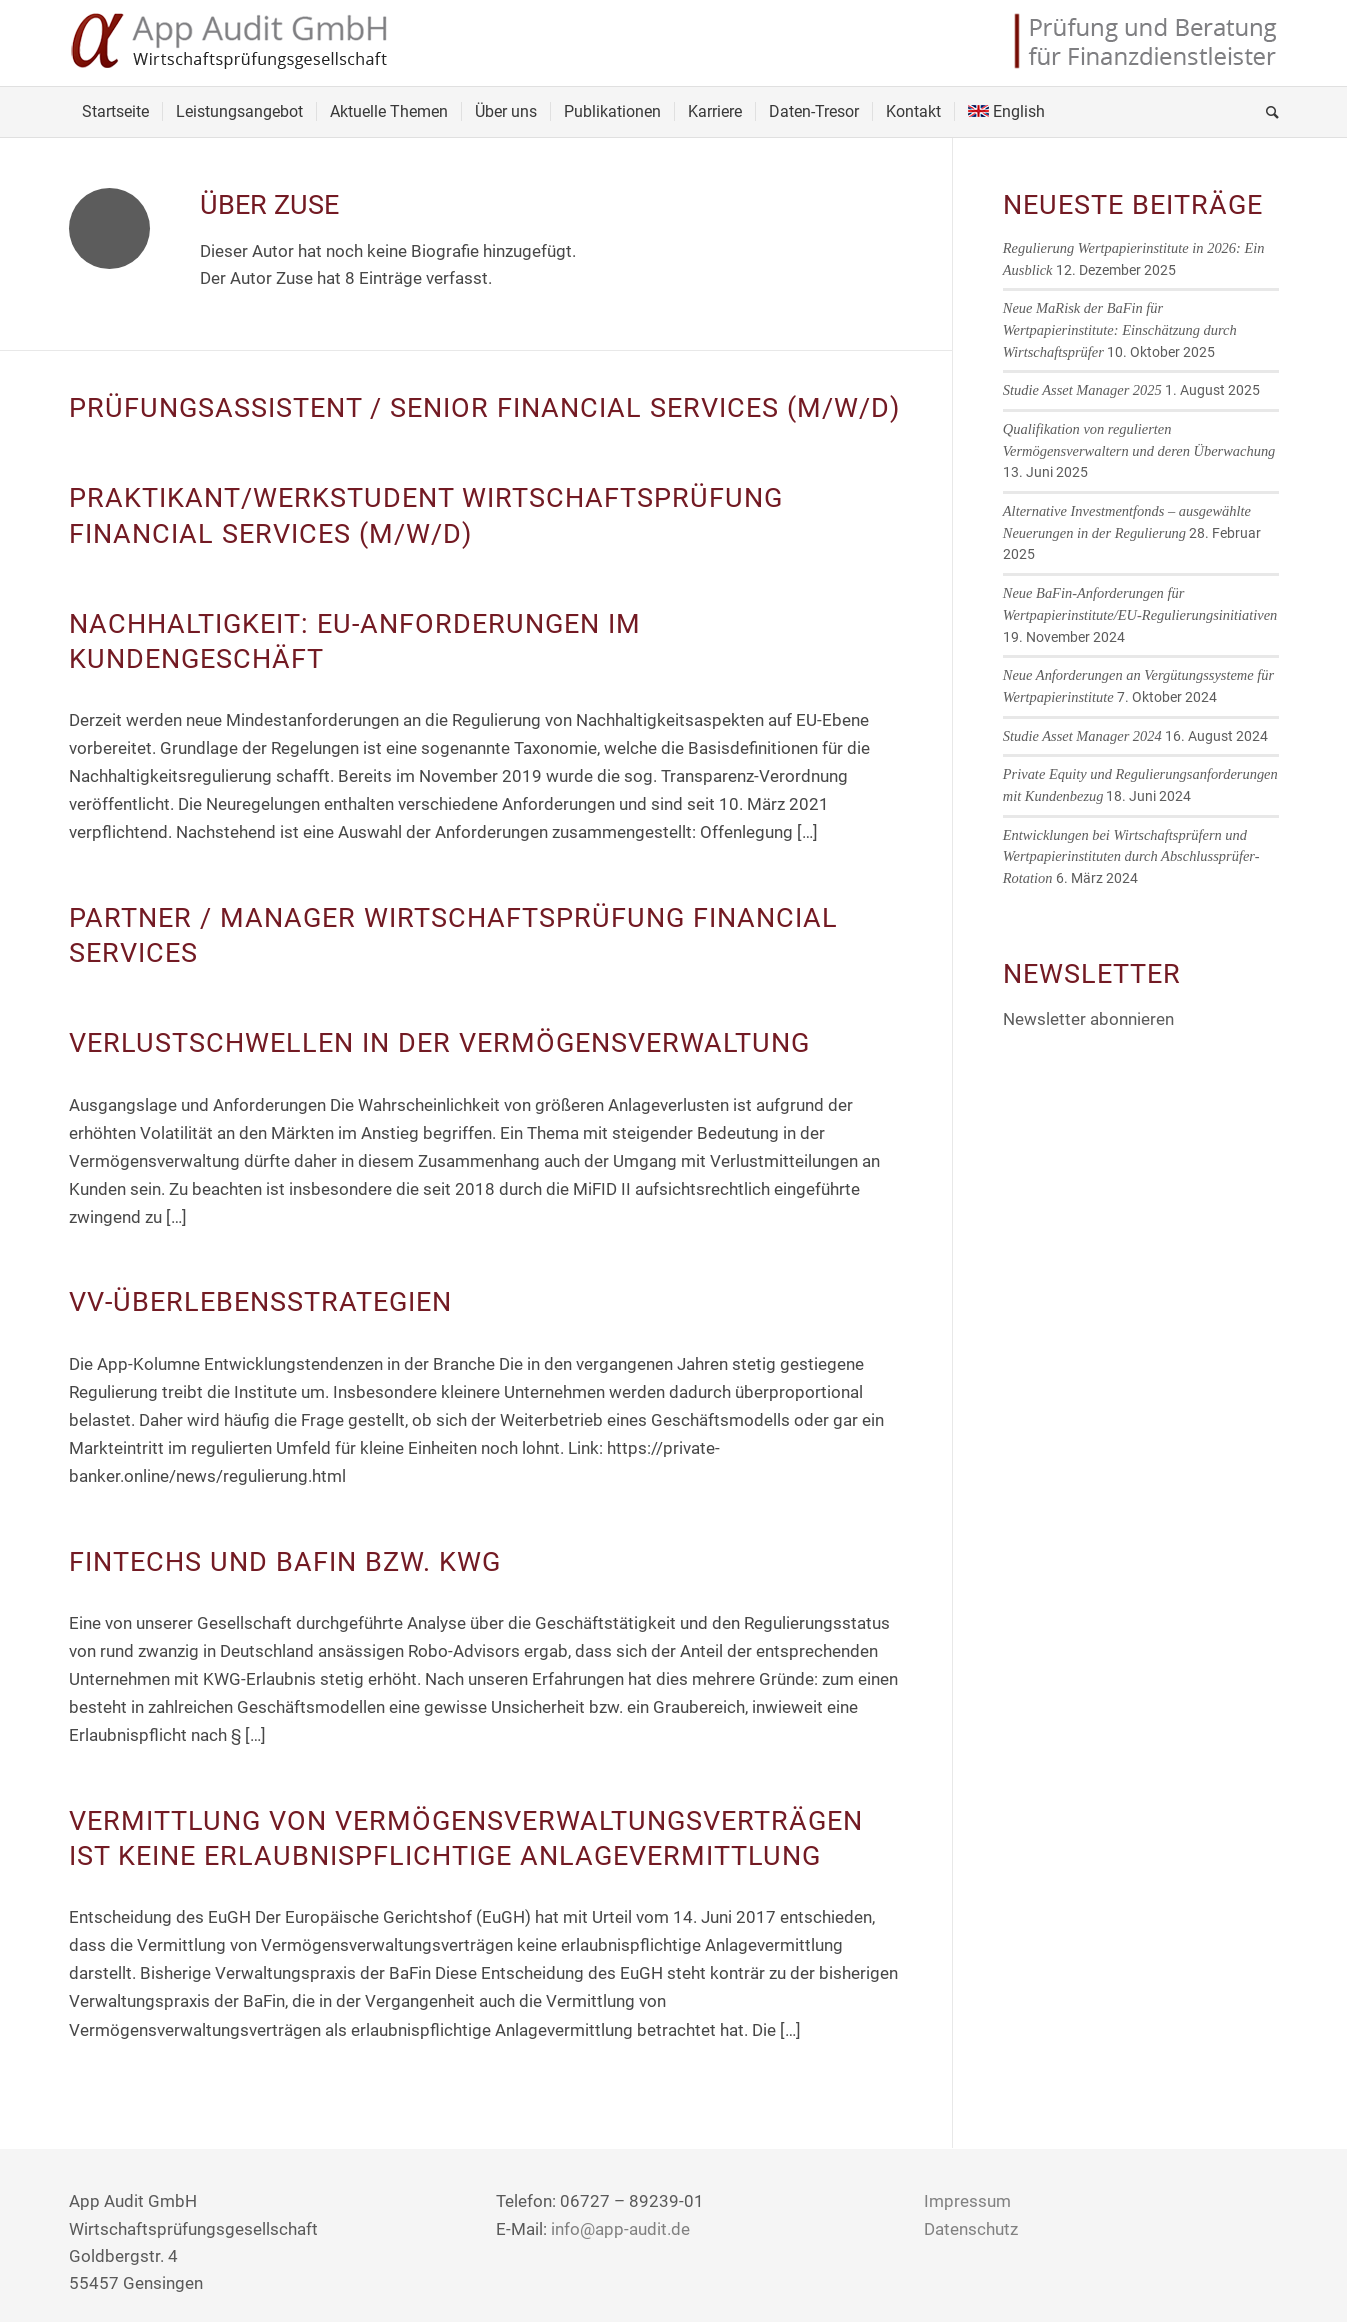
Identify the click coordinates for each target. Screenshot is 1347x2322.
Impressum (967, 2201)
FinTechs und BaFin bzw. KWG (285, 1562)
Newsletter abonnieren (1088, 1019)
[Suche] (1266, 112)
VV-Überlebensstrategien (260, 1302)
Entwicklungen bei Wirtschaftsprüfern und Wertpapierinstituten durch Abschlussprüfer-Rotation (1131, 856)
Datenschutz (971, 2229)
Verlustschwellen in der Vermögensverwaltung (439, 1043)
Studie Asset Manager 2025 (1082, 390)
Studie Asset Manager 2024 (1082, 736)
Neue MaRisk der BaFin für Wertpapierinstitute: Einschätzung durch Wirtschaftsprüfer (1120, 329)
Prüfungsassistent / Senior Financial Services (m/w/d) (484, 408)
